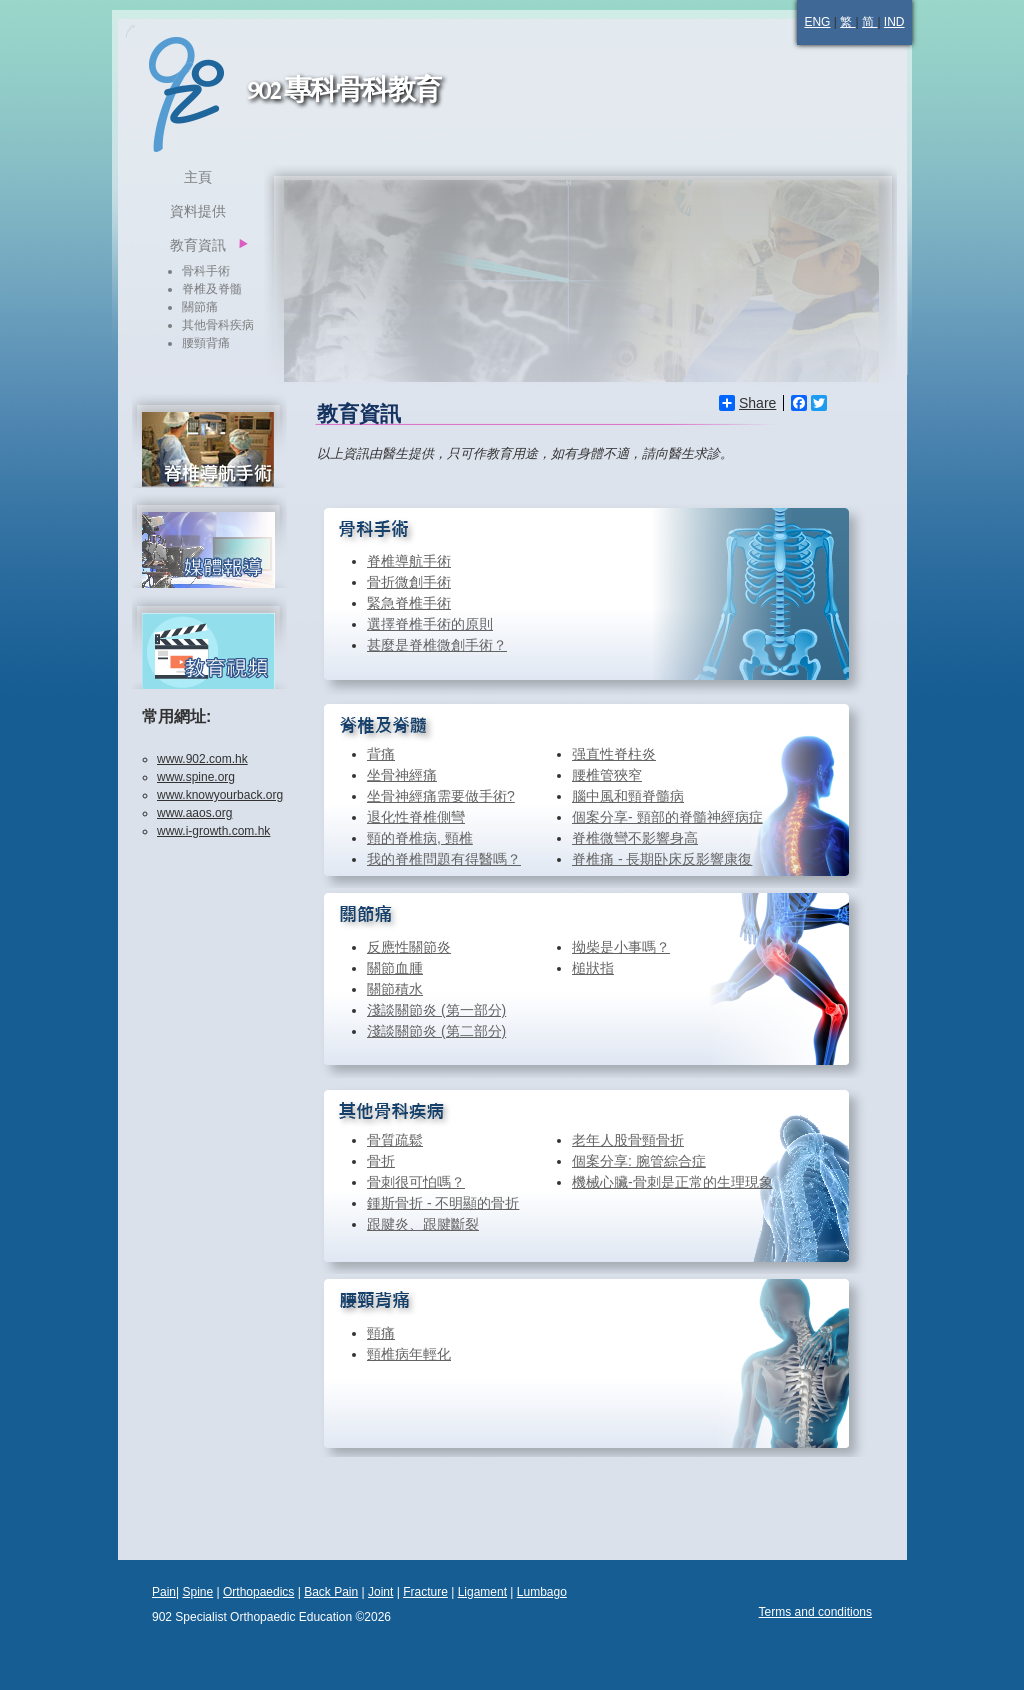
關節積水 (395, 989)
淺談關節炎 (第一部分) (436, 1010)
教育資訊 (198, 245)
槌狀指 (593, 968)
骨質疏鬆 (395, 1140)
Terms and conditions (815, 1612)
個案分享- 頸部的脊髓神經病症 (667, 817)
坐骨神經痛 (402, 775)
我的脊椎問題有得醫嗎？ (444, 859)
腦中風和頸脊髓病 (628, 796)
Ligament (482, 1592)
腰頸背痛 (206, 343)
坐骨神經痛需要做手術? (441, 796)
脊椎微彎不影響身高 (635, 838)
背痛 (381, 754)
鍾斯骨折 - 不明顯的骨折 (443, 1203)
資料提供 (198, 211)
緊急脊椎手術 (409, 603)
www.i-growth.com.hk (213, 831)
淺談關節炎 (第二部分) (436, 1031)
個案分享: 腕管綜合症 (639, 1161)
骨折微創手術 (409, 582)
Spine (197, 1592)
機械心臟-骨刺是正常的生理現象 (672, 1182)
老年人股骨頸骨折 (628, 1140)
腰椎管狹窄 (607, 775)
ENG (817, 22)
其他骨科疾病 (218, 325)
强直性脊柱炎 (614, 754)
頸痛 (381, 1333)
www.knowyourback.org (220, 795)
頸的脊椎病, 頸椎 (420, 838)
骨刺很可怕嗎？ (416, 1182)
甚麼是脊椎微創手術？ (437, 645)
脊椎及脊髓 (212, 289)
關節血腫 (395, 968)
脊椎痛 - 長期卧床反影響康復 (662, 859)
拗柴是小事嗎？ (621, 947)
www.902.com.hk (202, 759)
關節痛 (200, 307)
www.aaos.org (194, 813)
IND (894, 22)
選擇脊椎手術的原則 (430, 624)
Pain (164, 1592)
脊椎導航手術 (409, 561)
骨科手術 (206, 271)
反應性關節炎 (409, 947)
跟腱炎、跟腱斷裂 (423, 1224)
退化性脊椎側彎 (416, 817)
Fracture (425, 1592)
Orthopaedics (258, 1592)
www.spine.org (196, 777)
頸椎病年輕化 (409, 1354)
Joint (380, 1592)
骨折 (381, 1161)
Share (747, 403)
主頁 (198, 177)
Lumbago (542, 1592)
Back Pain (331, 1592)
